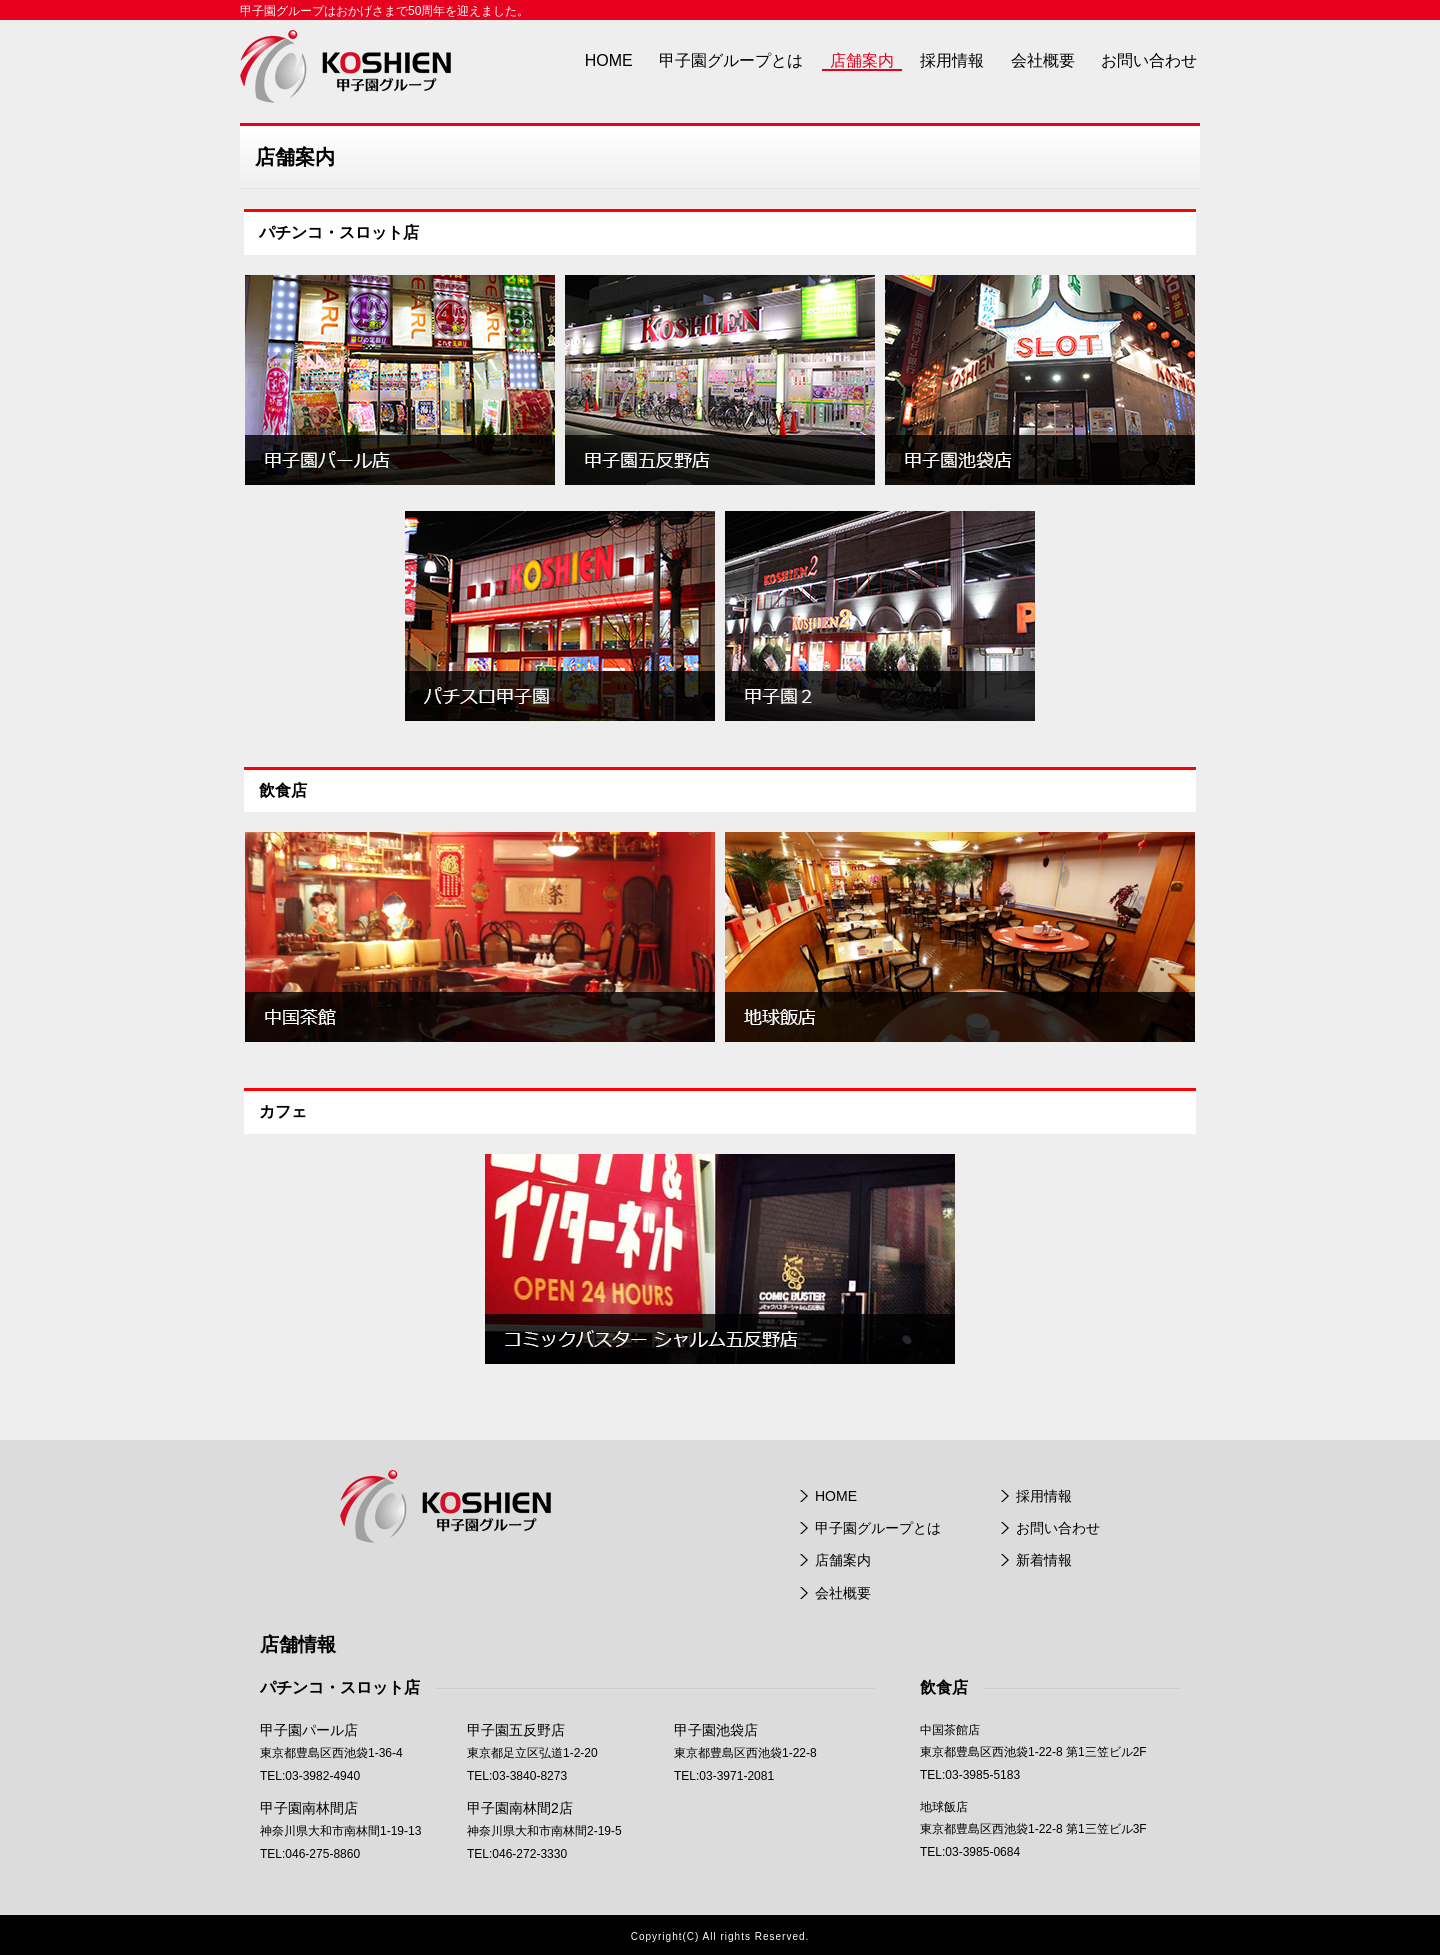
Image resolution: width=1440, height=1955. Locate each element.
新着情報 (1044, 1560)
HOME (609, 60)
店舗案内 (862, 60)
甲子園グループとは (731, 60)
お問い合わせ (1149, 60)
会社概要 (1043, 60)
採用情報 (952, 60)
